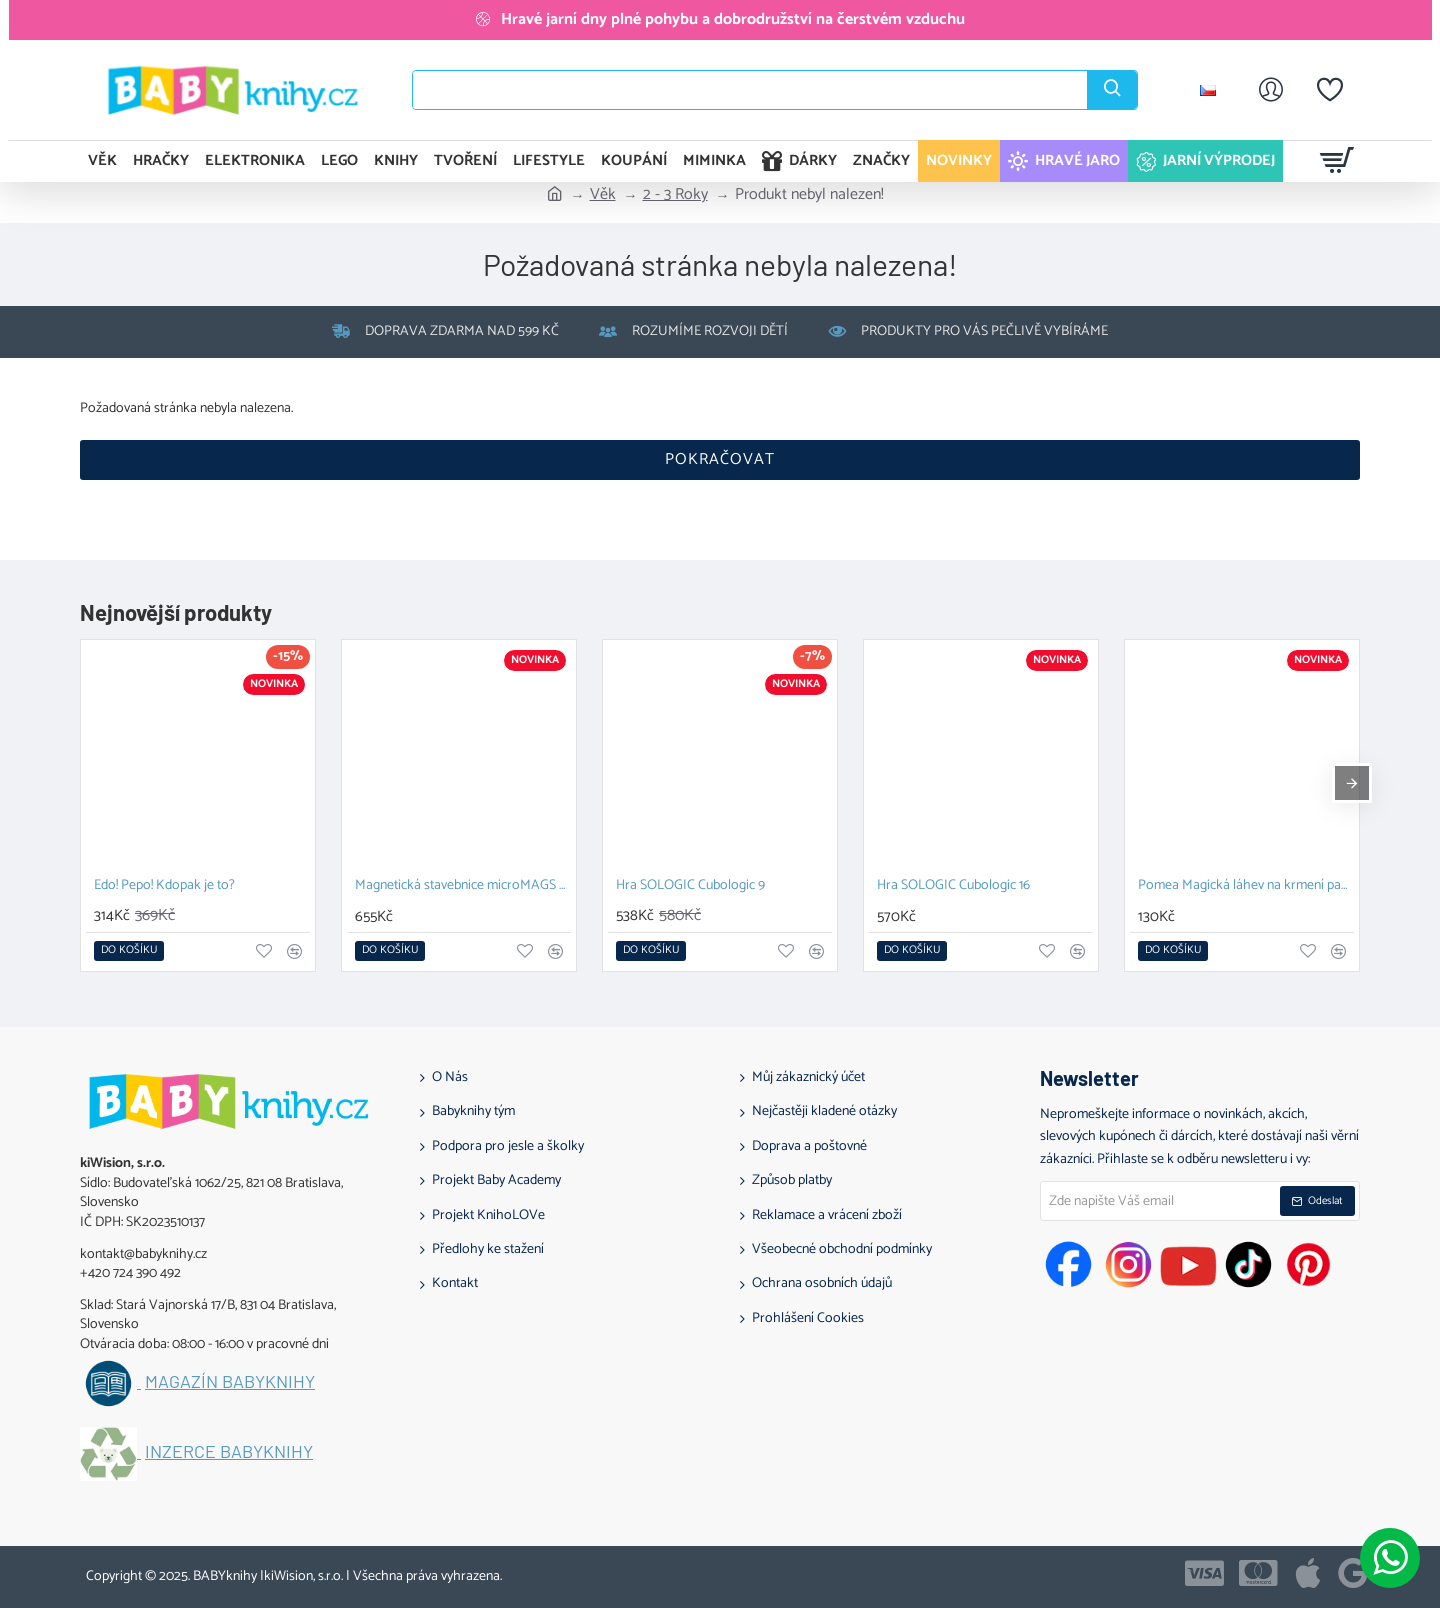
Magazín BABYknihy (230, 1382)
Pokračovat (720, 459)
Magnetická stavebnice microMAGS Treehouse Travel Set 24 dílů (463, 886)
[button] (129, 951)
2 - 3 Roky (675, 195)
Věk (603, 195)
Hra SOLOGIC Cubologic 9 (690, 886)
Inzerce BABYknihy (229, 1452)
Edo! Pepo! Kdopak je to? (164, 886)
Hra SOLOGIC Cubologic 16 (953, 886)
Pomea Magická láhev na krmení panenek (1246, 886)
